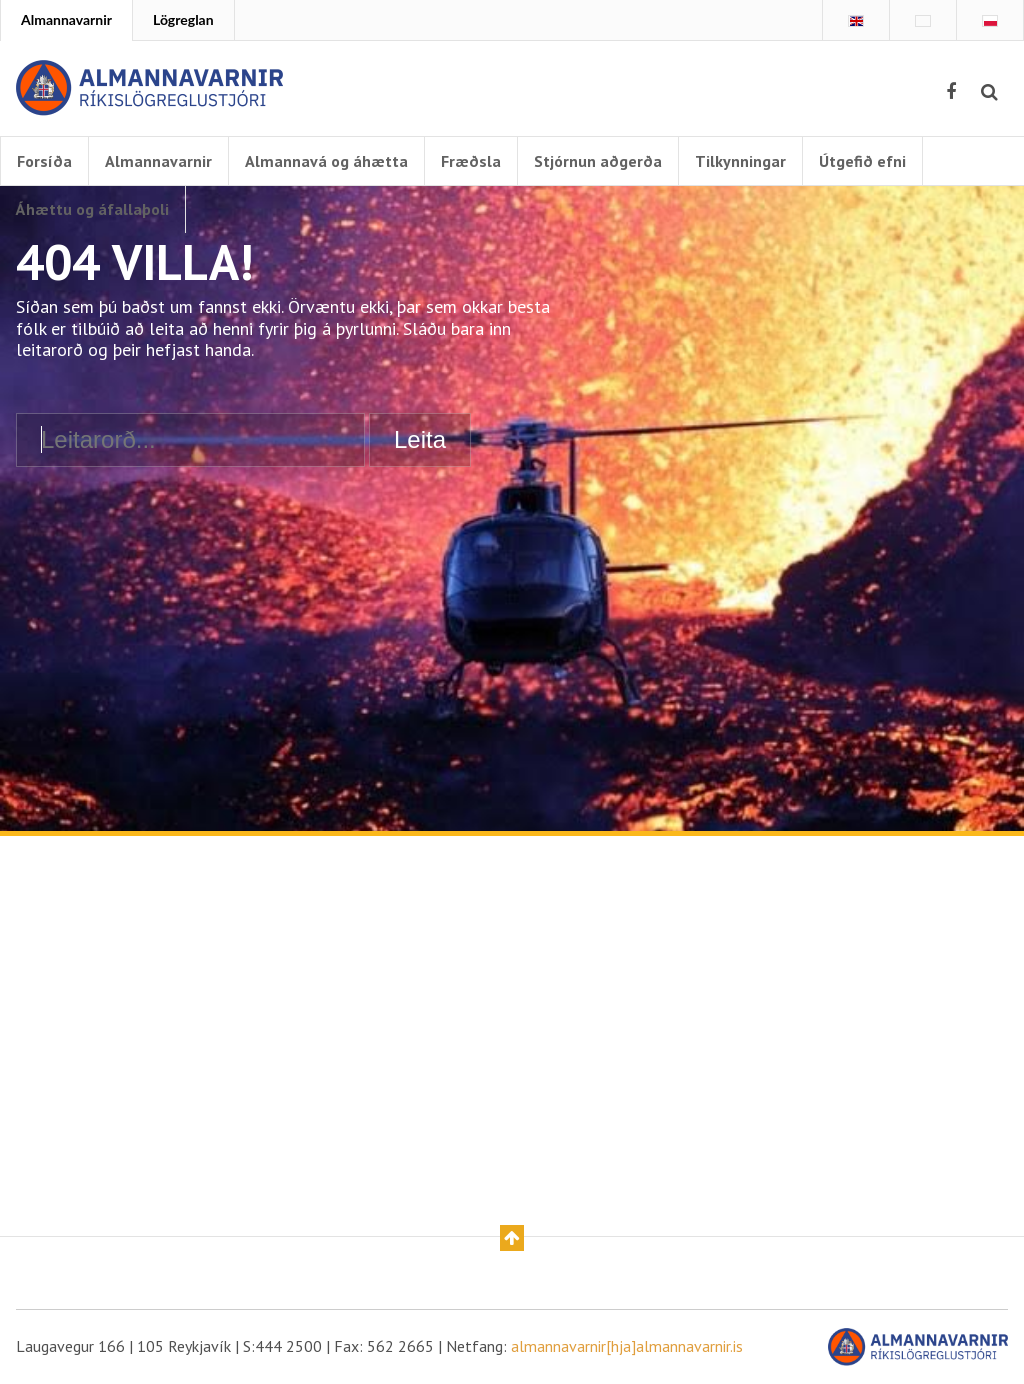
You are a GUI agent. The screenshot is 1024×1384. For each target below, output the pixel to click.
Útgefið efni (862, 161)
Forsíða (44, 161)
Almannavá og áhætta (326, 161)
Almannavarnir (66, 19)
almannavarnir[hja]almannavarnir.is (627, 1346)
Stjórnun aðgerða (598, 161)
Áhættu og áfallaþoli (92, 209)
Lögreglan (183, 19)
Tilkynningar (740, 161)
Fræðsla (471, 161)
